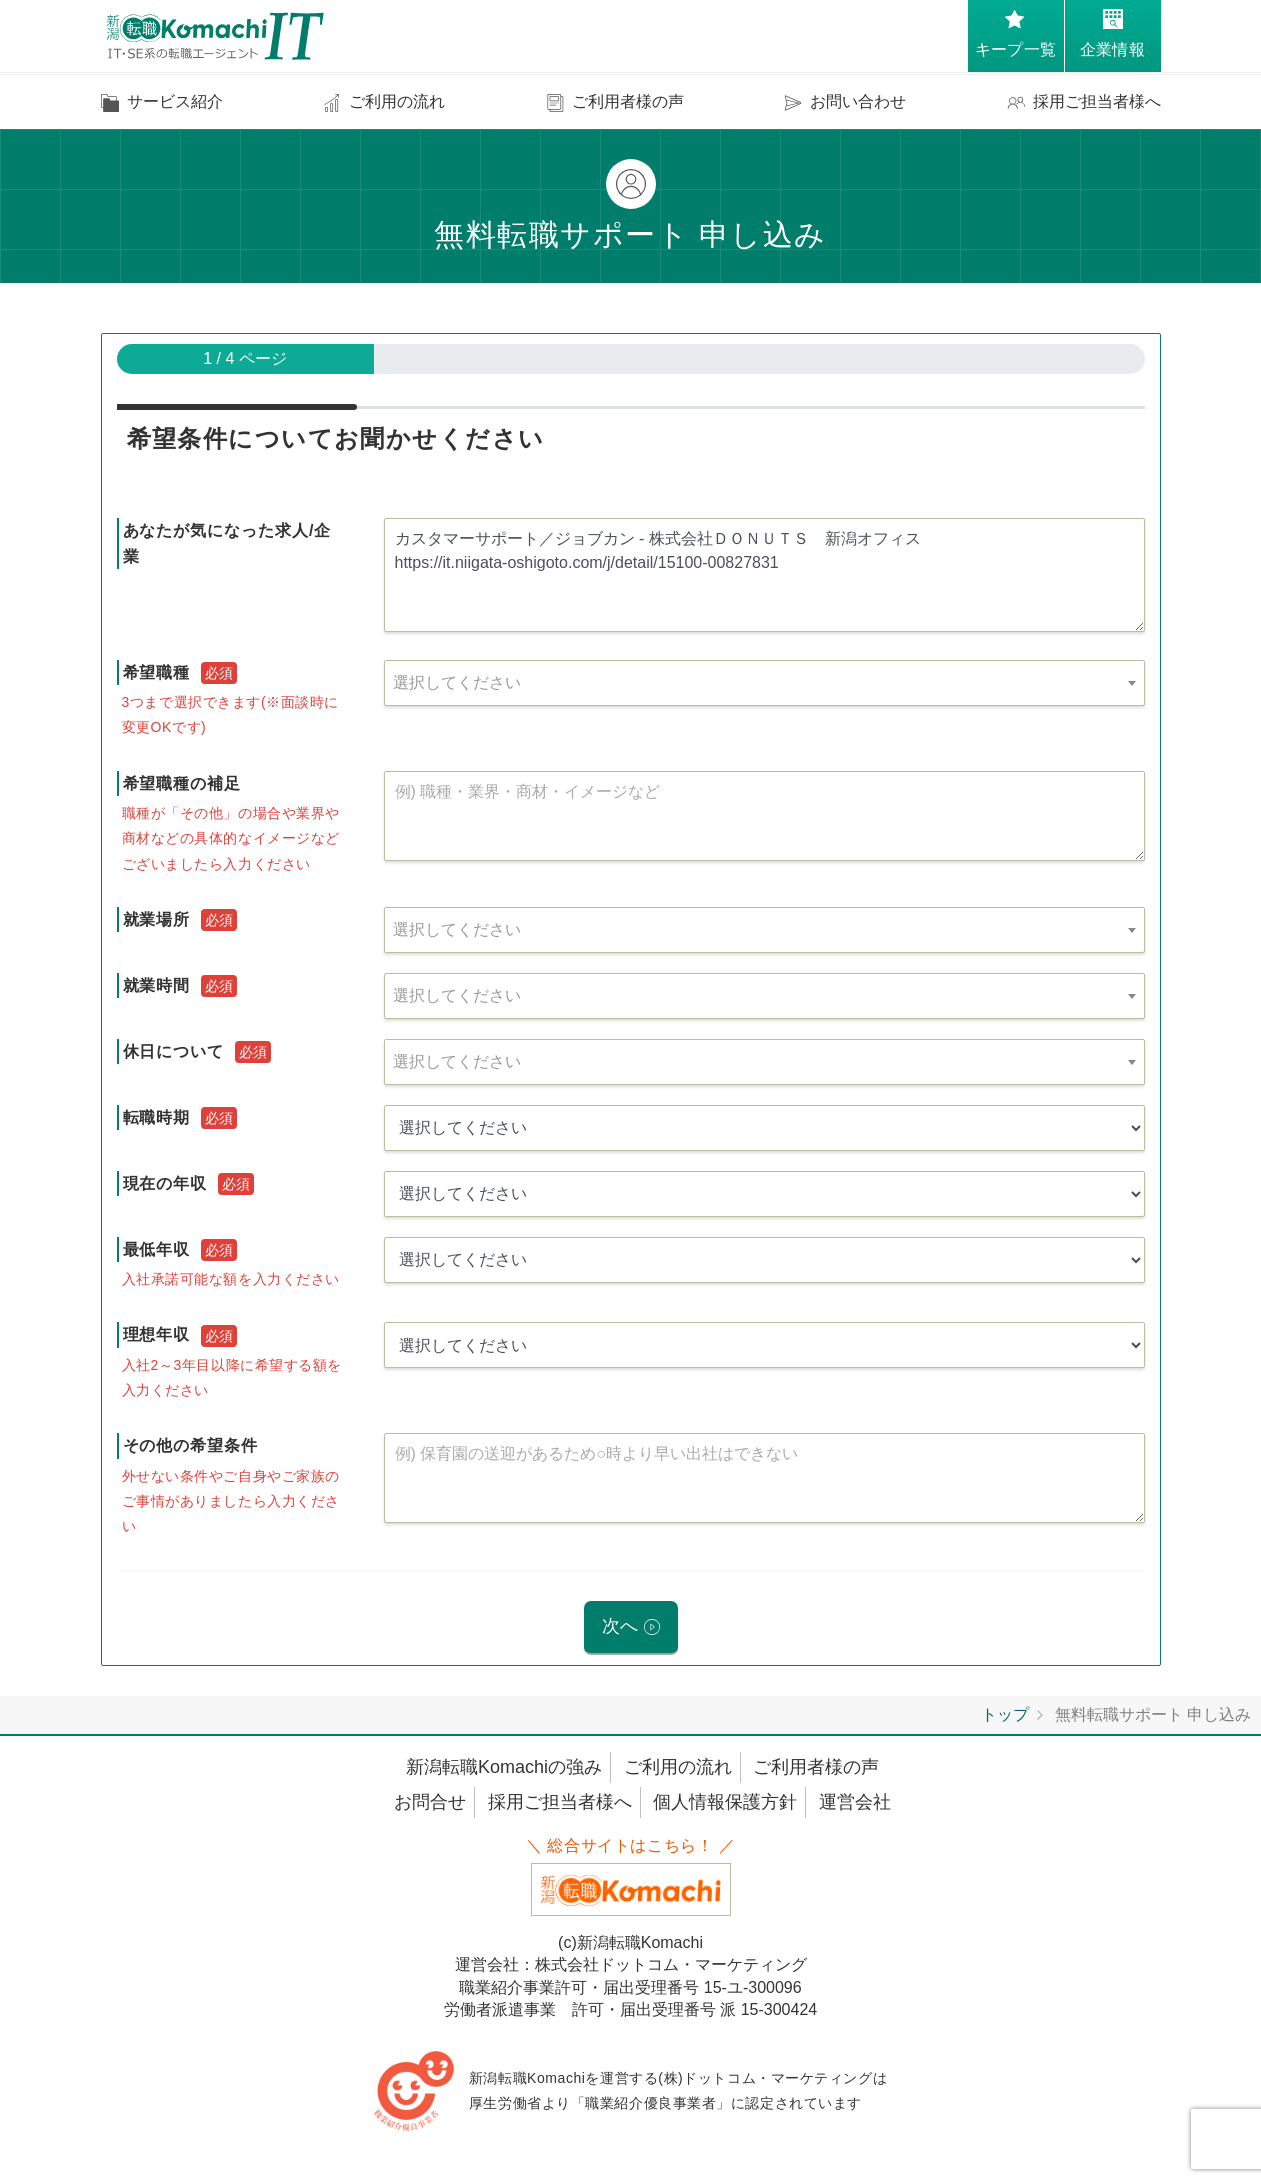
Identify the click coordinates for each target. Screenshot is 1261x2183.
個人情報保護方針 (725, 1803)
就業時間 (157, 985)
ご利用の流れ (678, 1768)
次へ (620, 1627)
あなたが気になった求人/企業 (227, 543)
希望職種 (157, 672)
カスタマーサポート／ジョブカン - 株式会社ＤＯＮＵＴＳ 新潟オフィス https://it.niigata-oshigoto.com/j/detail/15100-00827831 (764, 575)
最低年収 (157, 1249)
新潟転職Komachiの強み (504, 1768)
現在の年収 (165, 1183)
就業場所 (157, 919)
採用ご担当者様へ (560, 1803)
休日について (174, 1051)
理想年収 (157, 1334)
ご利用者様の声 (816, 1768)
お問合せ (430, 1803)
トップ (1005, 1715)
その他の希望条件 (191, 1445)
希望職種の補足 (182, 783)
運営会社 (855, 1803)
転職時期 (157, 1117)
